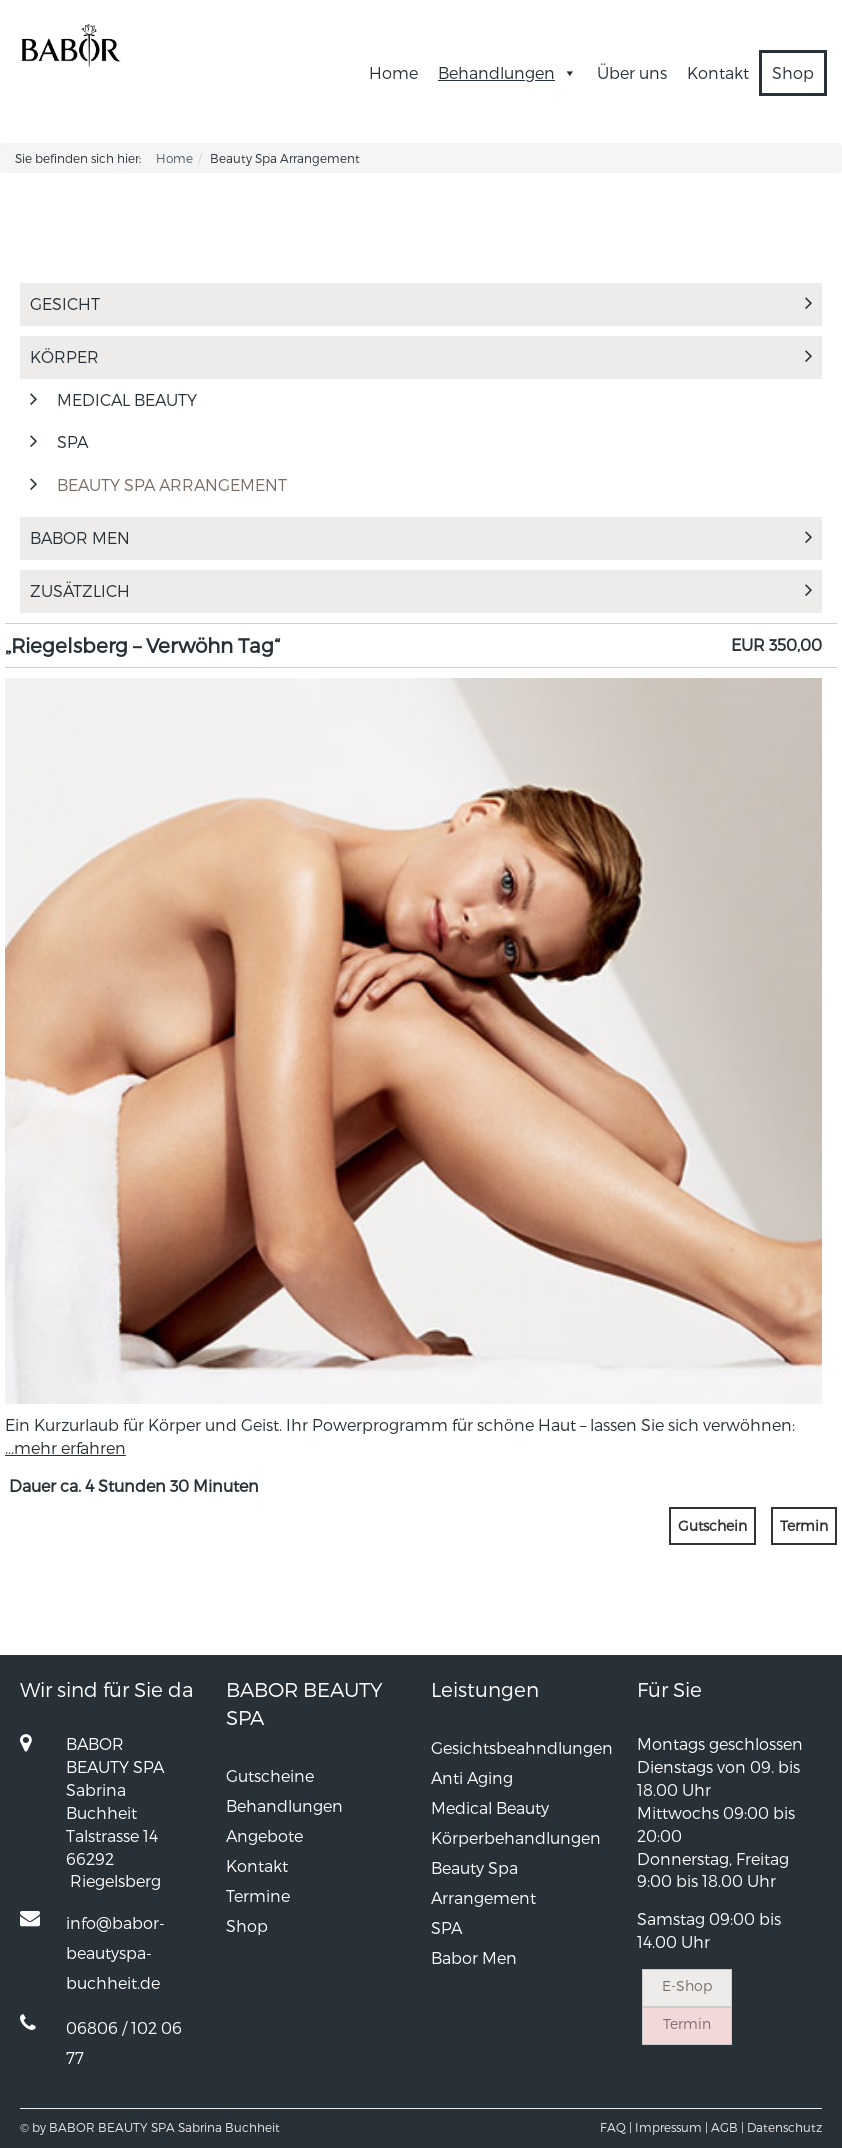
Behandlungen (507, 72)
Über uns (632, 72)
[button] (566, 72)
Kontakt (718, 72)
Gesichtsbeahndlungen (522, 1747)
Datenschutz (784, 2127)
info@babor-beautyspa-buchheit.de (115, 1952)
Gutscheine (270, 1775)
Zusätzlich (421, 590)
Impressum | (671, 2127)
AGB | (727, 2127)
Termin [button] (804, 1525)
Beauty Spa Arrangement (172, 484)
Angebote (264, 1835)
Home (393, 72)
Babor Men (421, 537)
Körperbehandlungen (516, 1837)
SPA (72, 441)
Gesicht (421, 303)
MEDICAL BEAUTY (127, 399)
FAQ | (616, 2127)
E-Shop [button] (687, 1985)
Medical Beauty (490, 1807)
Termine (258, 1895)
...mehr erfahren (65, 1447)
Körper (421, 356)
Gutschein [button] (712, 1525)
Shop (793, 72)
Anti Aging (472, 1777)
